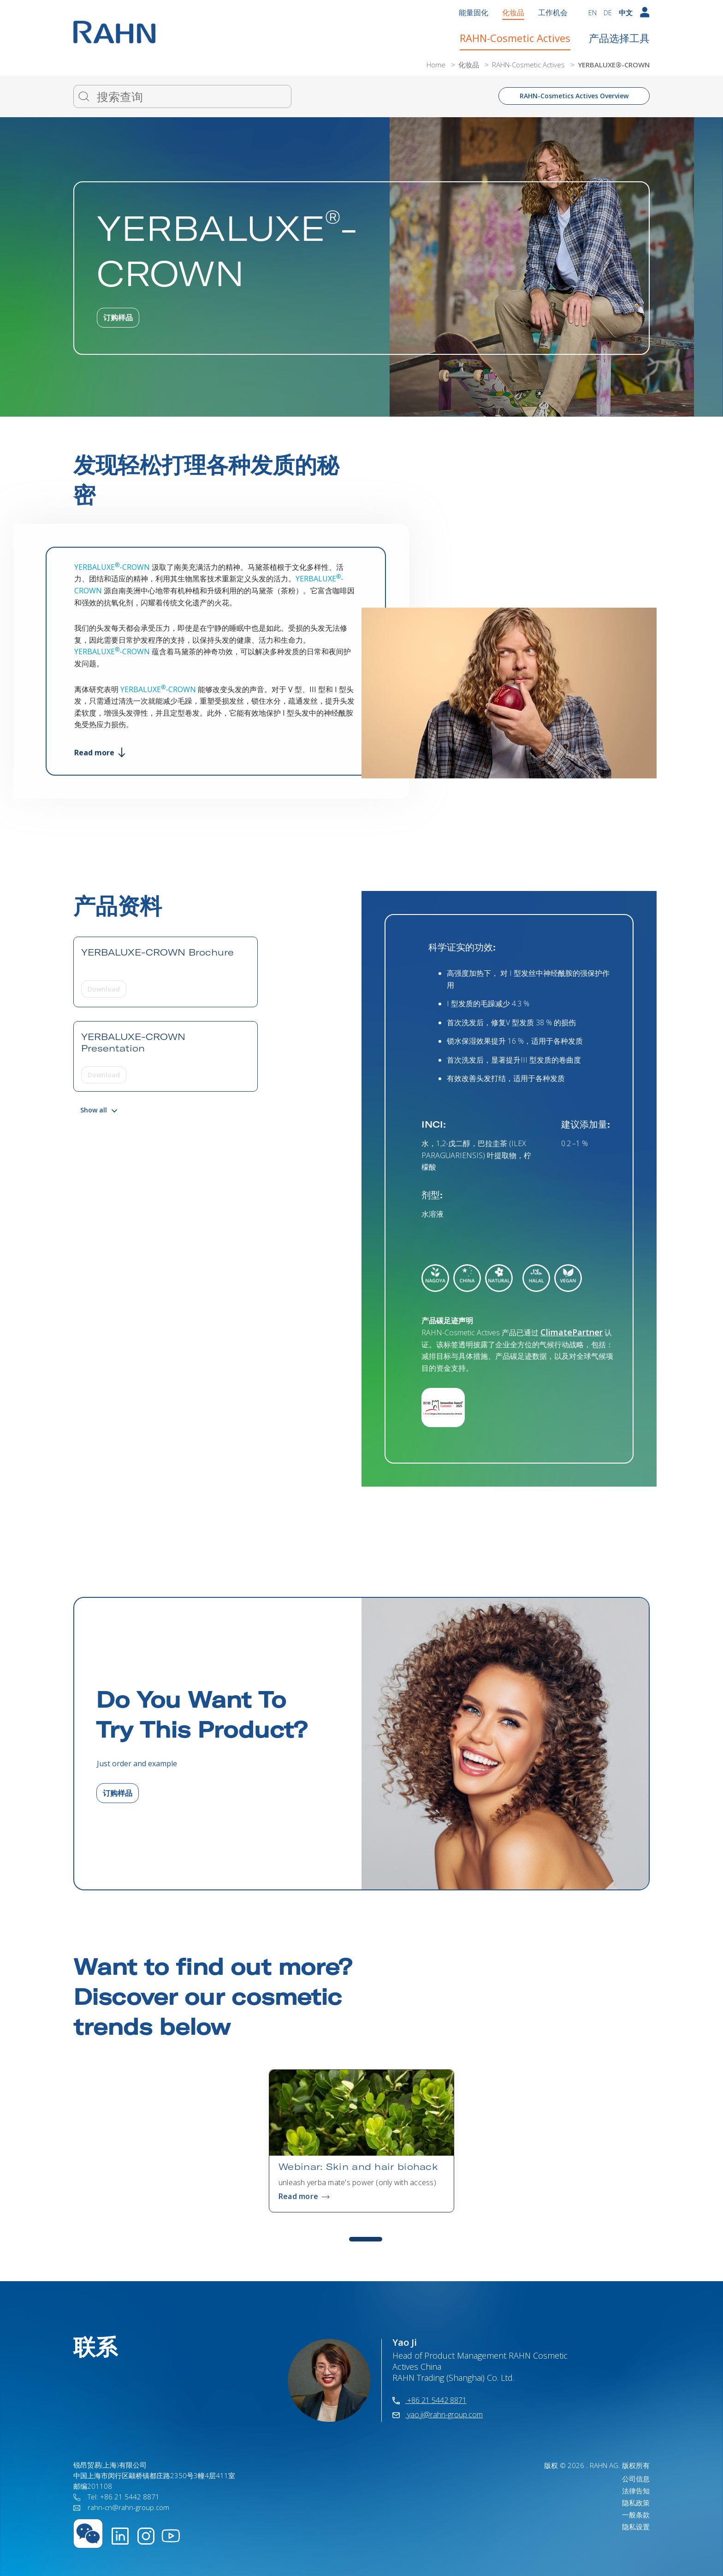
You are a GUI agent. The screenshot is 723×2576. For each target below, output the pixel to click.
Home (437, 64)
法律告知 (636, 2490)
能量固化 (473, 12)
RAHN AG (604, 2465)
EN (592, 12)
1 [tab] (365, 2239)
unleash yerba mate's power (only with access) (357, 2182)
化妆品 (513, 12)
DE (608, 12)
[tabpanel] (361, 2140)
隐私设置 (636, 2526)
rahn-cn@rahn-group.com (121, 2507)
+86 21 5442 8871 (429, 2400)
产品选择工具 (619, 38)
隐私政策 (636, 2502)
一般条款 (636, 2514)
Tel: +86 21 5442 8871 (116, 2496)
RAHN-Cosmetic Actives (515, 38)
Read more (99, 752)
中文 (626, 12)
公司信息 (636, 2478)
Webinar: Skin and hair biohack (358, 2166)
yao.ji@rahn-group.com (437, 2414)
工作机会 (553, 12)
